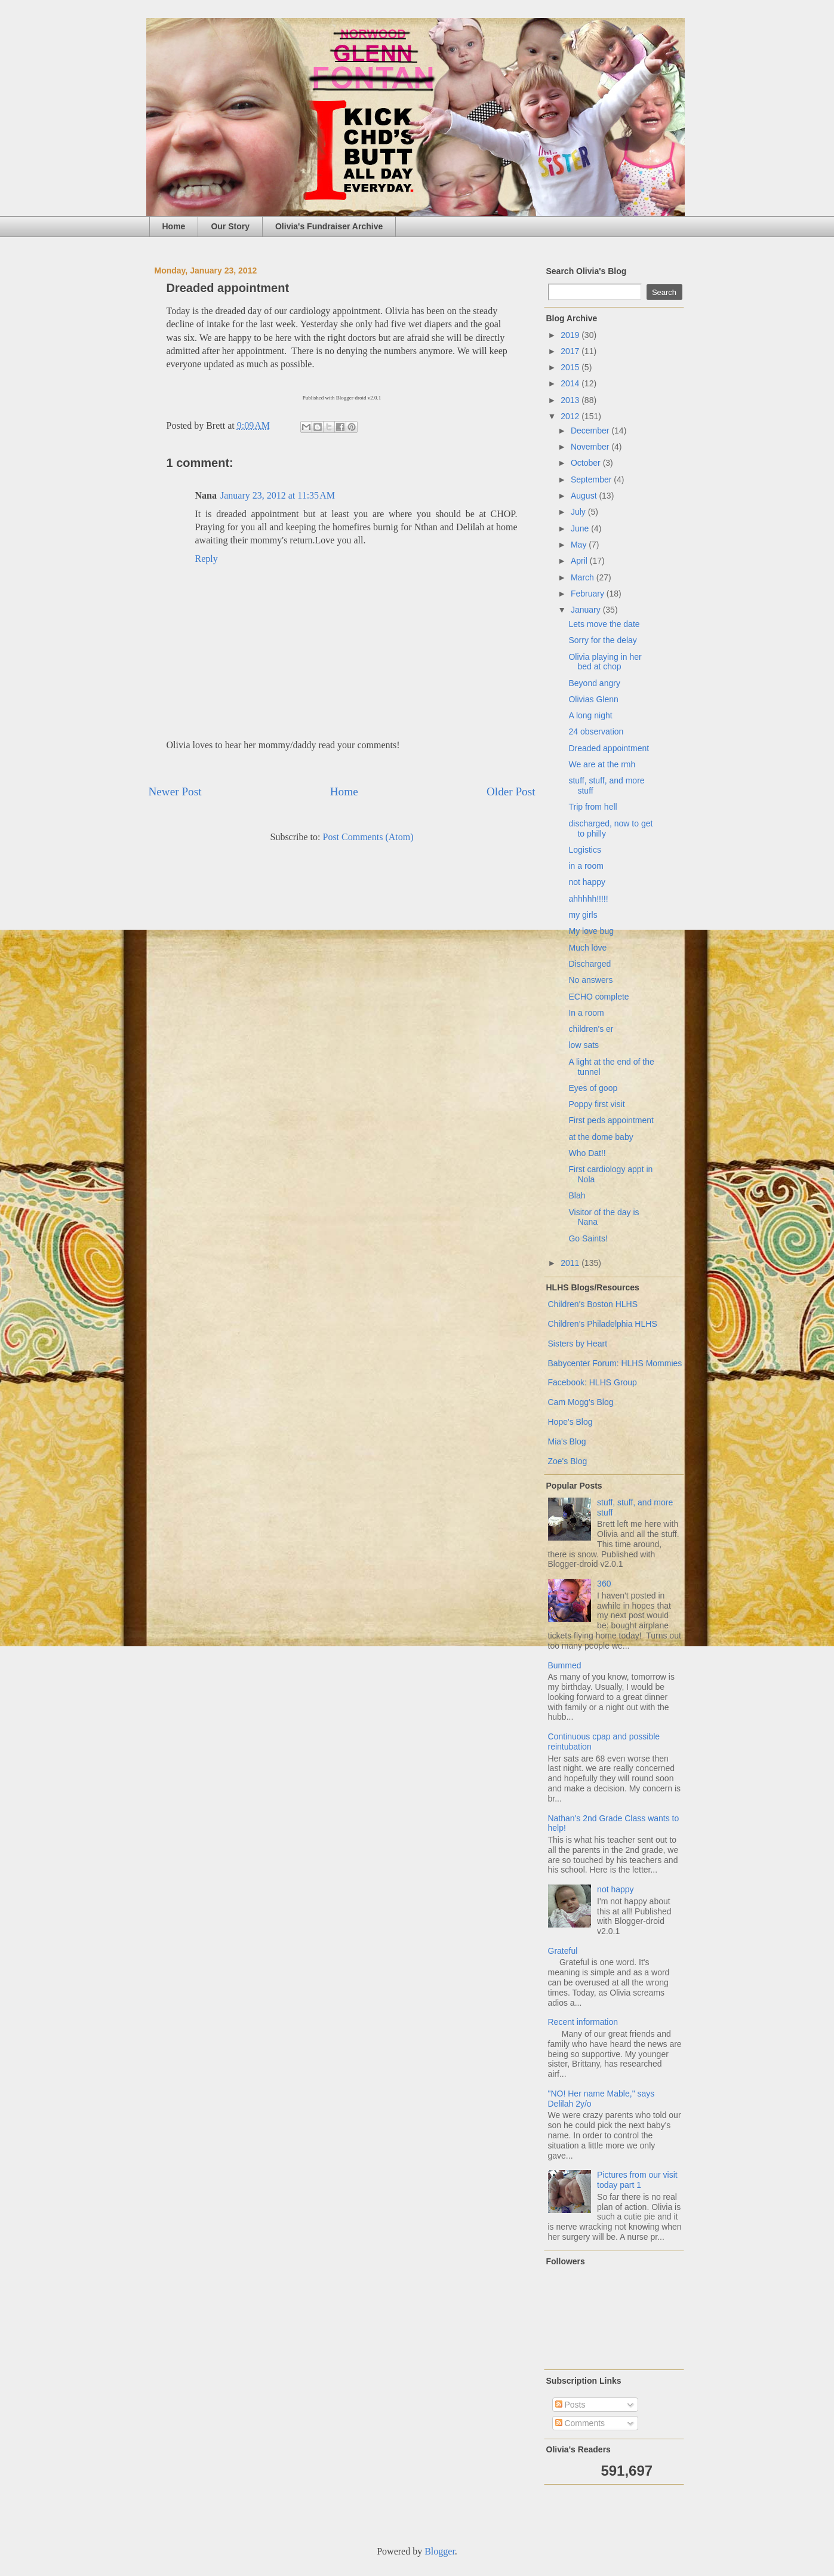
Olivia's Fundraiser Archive (329, 226)
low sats (583, 1045)
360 (604, 1583)
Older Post (511, 791)
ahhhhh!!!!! (588, 898)
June (581, 528)
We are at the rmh (601, 764)
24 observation (595, 731)
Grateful (563, 1951)
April (580, 560)
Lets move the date (603, 624)
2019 (571, 335)
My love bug (590, 931)
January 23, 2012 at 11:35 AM (277, 495)
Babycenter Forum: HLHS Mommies (615, 1363)
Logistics (584, 849)
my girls (582, 915)
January (587, 609)
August (585, 495)
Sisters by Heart (578, 1343)
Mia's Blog (567, 1441)
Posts (570, 2404)
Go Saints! (587, 1238)
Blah (576, 1195)
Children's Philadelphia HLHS (602, 1324)
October (587, 463)
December (591, 430)
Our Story (230, 226)
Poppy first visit (596, 1104)
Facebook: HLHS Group (592, 1382)
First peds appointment (610, 1120)
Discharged (589, 964)
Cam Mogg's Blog (581, 1402)
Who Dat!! (586, 1153)
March (583, 577)
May (580, 544)
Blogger (439, 2551)
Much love (587, 947)
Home (174, 226)
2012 (571, 416)
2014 (571, 383)
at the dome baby (600, 1137)
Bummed (564, 1665)
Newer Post (175, 791)
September (592, 479)
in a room (585, 866)
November (591, 446)
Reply (206, 559)
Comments (580, 2423)
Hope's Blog (570, 1422)
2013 (571, 400)
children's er (590, 1029)
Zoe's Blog (567, 1461)
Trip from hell (592, 806)
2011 (571, 1263)
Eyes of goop (592, 1088)
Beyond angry (594, 683)
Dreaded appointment (608, 748)
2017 (571, 351)
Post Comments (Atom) (367, 837)
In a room (586, 1013)
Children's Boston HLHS (593, 1304)
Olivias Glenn (593, 699)
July (579, 512)
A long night (590, 715)
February (589, 593)
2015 (571, 367)
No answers (590, 980)
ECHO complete (598, 996)
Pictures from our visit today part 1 (637, 2180)
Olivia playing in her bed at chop (604, 662)
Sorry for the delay (602, 640)
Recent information (583, 2022)
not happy (586, 882)
